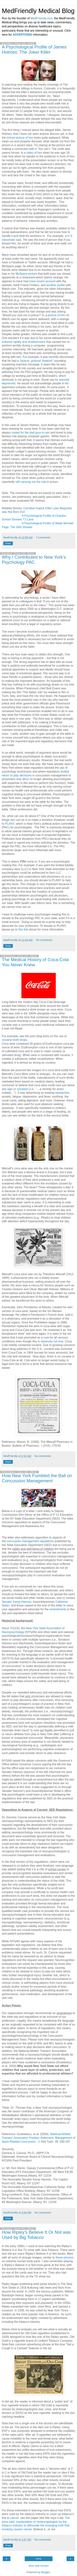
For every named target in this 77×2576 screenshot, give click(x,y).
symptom (23, 1089)
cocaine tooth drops (14, 1039)
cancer (14, 2517)
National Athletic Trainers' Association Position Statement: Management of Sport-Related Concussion (38, 2138)
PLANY (9, 823)
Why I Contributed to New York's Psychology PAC (34, 560)
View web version (38, 2565)
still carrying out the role (31, 481)
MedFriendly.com (41, 18)
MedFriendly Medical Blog (38, 10)
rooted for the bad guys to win (31, 432)
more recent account (42, 281)
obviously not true (52, 1341)
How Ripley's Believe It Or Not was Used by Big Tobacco (36, 2235)
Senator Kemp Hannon (16, 1601)
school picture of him (20, 137)
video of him (34, 152)
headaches (62, 1092)
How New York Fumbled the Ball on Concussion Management (37, 1478)
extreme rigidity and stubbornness (23, 341)
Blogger (45, 2572)
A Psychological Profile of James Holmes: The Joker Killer (34, 49)
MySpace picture (26, 273)
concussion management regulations (30, 1541)
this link (23, 929)
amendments (57, 1609)
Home (38, 2558)
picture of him (56, 315)
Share (8, 543)
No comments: (44, 940)
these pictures (65, 2257)
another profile (55, 285)
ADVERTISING (22, 34)
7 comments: (43, 537)
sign (10, 1089)
